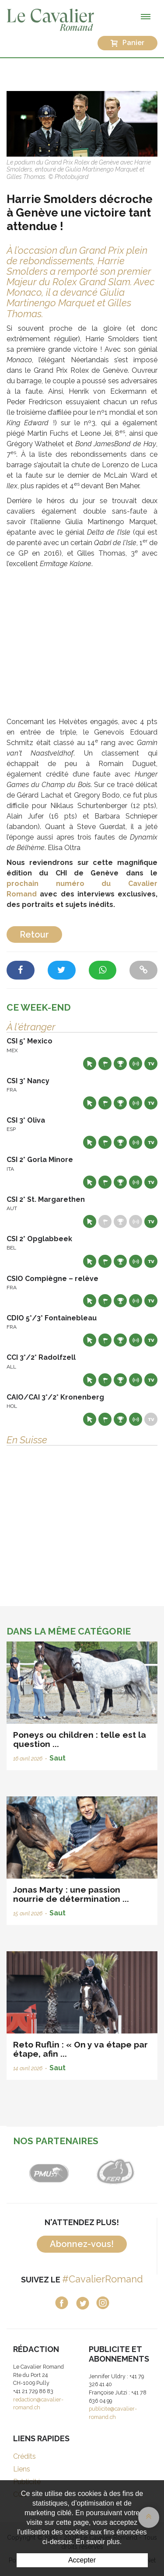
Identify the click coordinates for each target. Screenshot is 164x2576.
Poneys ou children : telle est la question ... (79, 1739)
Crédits (24, 2456)
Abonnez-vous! (82, 2244)
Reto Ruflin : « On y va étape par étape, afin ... (80, 2049)
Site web (89, 1063)
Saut (57, 1758)
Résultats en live (135, 1063)
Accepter (82, 2560)
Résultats (120, 1063)
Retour (34, 934)
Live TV (150, 1063)
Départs (105, 1063)
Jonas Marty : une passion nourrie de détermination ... (71, 1894)
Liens (21, 2469)
